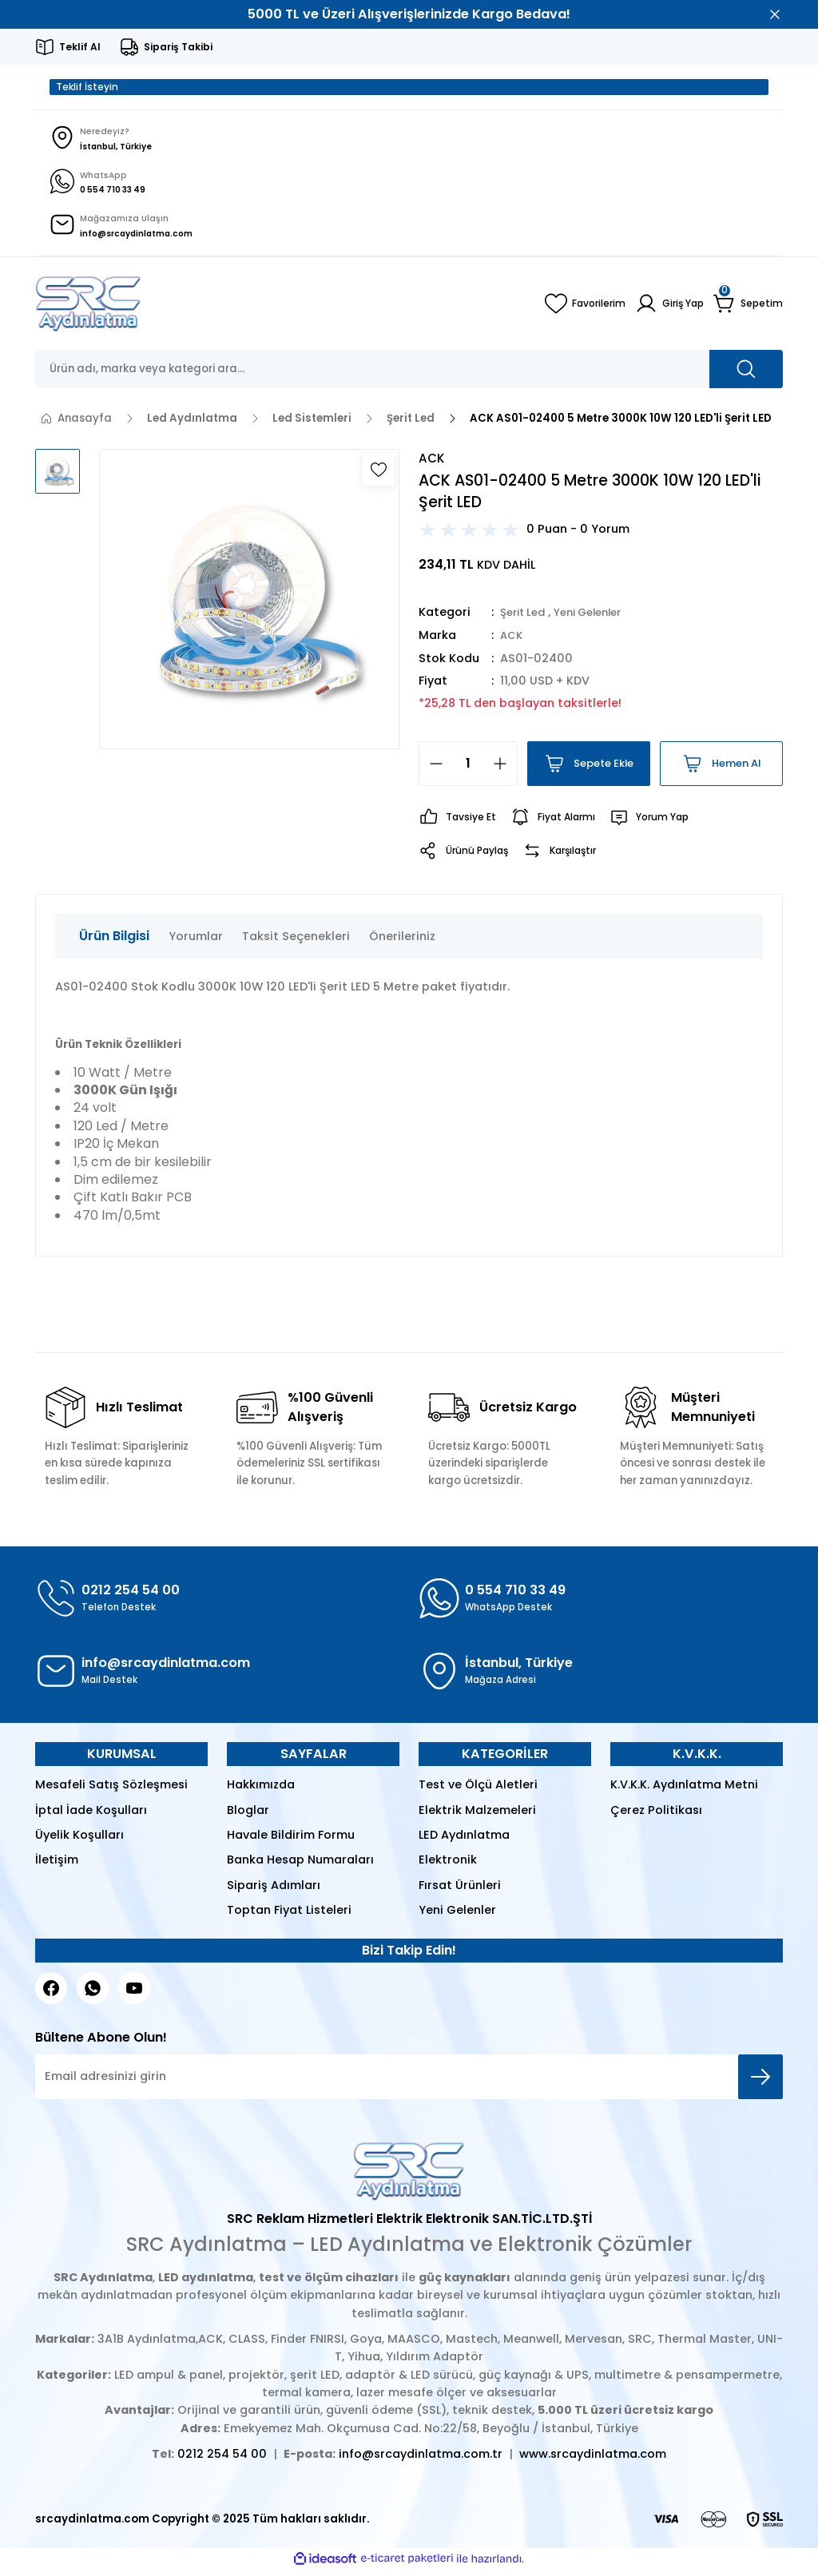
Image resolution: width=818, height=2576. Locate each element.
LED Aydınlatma (464, 1841)
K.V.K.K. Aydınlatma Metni (684, 1791)
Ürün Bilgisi (114, 941)
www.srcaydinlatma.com (592, 2460)
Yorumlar (196, 942)
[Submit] (760, 2083)
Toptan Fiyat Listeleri (289, 1916)
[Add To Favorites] (379, 476)
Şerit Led (525, 619)
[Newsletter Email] (409, 2083)
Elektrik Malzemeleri (477, 1816)
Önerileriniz (402, 942)
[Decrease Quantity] (431, 770)
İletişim (56, 1866)
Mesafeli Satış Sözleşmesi (111, 1791)
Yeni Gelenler (598, 619)
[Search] (409, 375)
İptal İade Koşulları (91, 1816)
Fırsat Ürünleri (460, 1891)
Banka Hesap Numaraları (300, 1866)
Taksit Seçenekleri (296, 942)
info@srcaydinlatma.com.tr (420, 2460)
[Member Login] (665, 310)
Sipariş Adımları (273, 1891)
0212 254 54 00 (222, 2460)
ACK (512, 641)
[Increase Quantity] (505, 770)
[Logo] (88, 310)
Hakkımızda (261, 1791)
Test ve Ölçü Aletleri (478, 1791)
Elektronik (448, 1866)
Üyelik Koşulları (79, 1841)
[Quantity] (468, 770)
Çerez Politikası (656, 1816)
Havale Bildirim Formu (291, 1841)
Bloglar (248, 1816)
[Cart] (747, 310)
